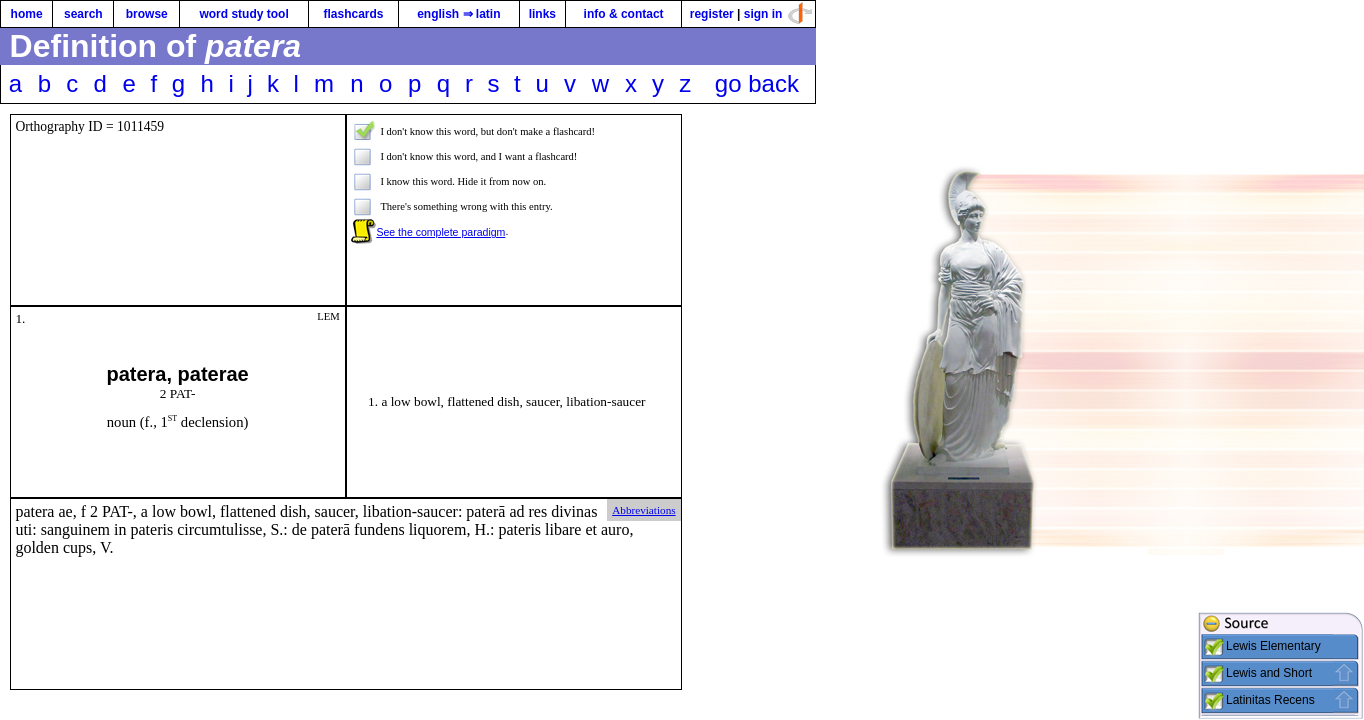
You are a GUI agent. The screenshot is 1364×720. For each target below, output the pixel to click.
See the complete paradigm (440, 232)
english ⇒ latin (458, 14)
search (83, 14)
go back (757, 83)
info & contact (624, 14)
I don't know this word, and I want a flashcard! (478, 156)
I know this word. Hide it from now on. (463, 181)
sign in (763, 14)
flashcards (353, 14)
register (712, 14)
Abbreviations (643, 510)
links (542, 14)
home (27, 14)
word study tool (243, 14)
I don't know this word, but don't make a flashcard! (487, 131)
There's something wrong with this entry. (466, 206)
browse (147, 14)
